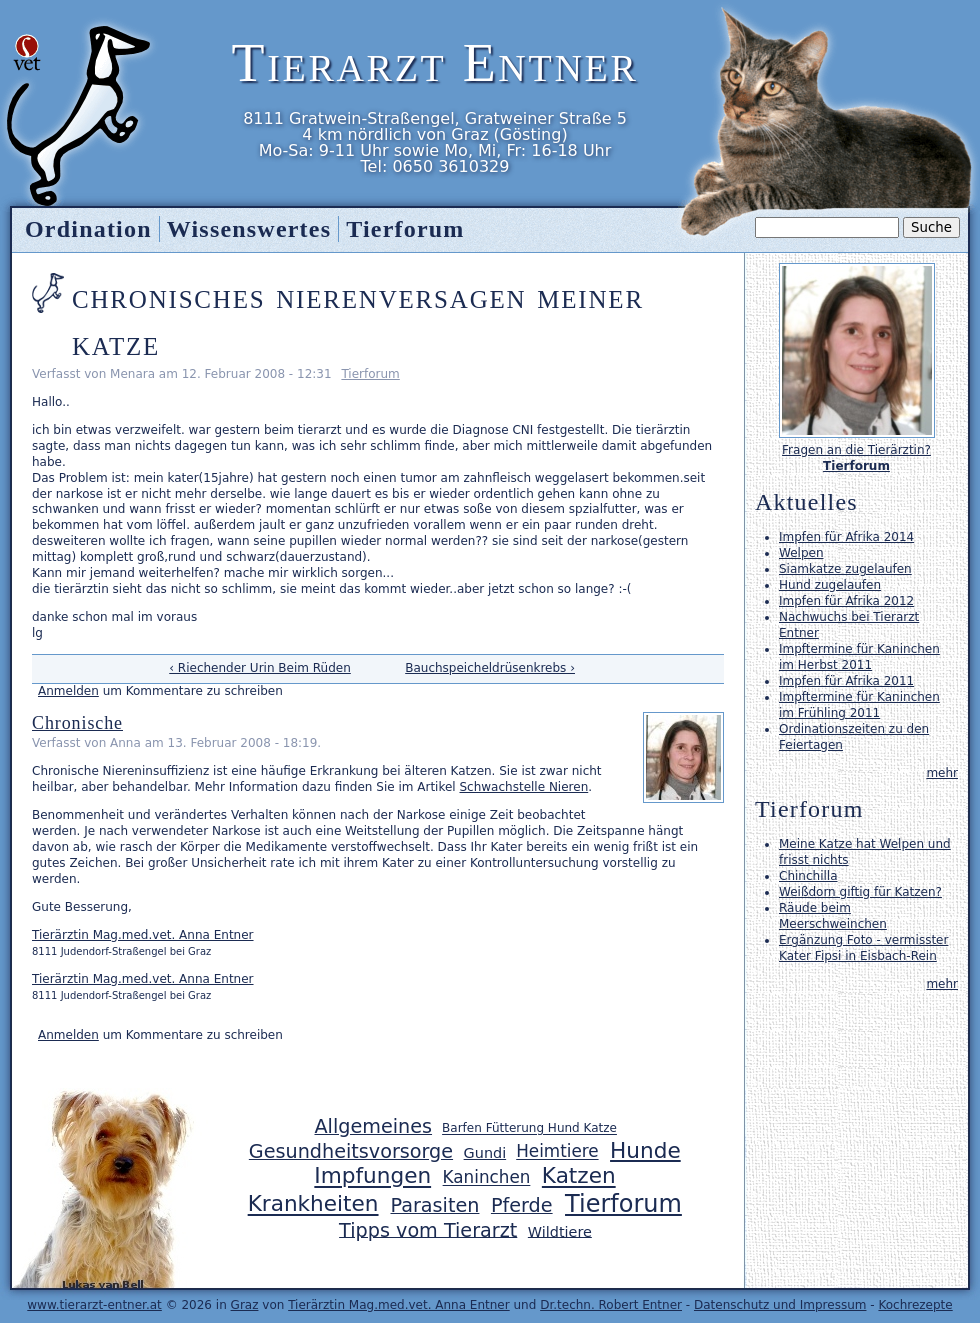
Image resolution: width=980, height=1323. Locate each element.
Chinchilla (808, 876)
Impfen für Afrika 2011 (846, 681)
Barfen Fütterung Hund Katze (529, 1129)
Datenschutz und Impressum (780, 1305)
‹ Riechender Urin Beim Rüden (260, 668)
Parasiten (435, 1205)
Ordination (88, 229)
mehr (942, 773)
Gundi (485, 1153)
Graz (245, 1305)
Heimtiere (557, 1152)
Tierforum (370, 374)
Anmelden (68, 691)
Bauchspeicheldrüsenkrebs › (490, 668)
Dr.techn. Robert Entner (611, 1305)
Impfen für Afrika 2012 (846, 601)
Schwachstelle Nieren (523, 787)
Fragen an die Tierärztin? (856, 450)
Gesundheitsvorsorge (351, 1151)
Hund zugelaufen (830, 585)
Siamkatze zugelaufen (845, 569)
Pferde (522, 1205)
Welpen (801, 553)
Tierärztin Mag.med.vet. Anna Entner (143, 935)
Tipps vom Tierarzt (428, 1229)
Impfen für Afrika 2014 (846, 537)
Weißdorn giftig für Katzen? (860, 892)
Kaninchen (487, 1178)
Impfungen (372, 1176)
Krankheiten (313, 1204)
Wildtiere (560, 1231)
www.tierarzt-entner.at (94, 1305)
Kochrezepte (915, 1305)
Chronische (77, 723)
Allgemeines (373, 1126)
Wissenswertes (249, 229)
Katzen (579, 1176)
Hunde (645, 1150)
